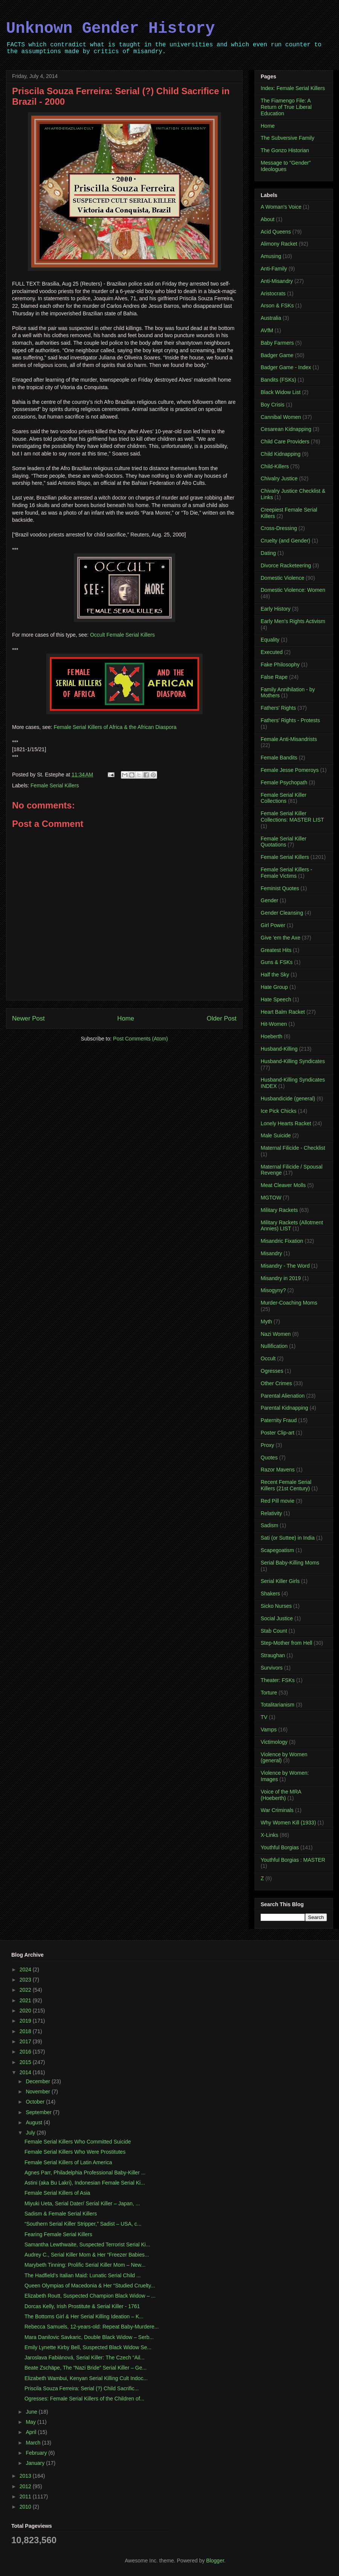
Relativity (271, 1513)
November (38, 2092)
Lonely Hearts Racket (286, 1123)
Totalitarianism (277, 1705)
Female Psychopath (284, 782)
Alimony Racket (279, 244)
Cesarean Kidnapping (286, 429)
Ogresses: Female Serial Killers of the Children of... (84, 2399)
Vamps (269, 1730)
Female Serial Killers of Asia (57, 2193)
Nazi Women (276, 1334)
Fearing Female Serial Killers (58, 2234)
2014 (26, 2072)
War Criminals (277, 1810)
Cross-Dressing (279, 528)
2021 (26, 2000)
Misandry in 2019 (281, 1278)
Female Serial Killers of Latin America (68, 2162)
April (32, 2432)
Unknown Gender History (110, 29)
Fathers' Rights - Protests (290, 720)
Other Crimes (276, 1383)
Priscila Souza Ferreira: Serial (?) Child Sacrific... (81, 2388)
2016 (26, 2052)
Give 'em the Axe (280, 938)
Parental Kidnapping (284, 1408)
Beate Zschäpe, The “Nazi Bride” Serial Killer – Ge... (85, 2368)
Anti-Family (274, 269)
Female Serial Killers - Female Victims (286, 872)
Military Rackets (279, 1210)
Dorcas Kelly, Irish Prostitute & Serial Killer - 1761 (82, 2306)
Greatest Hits (276, 950)
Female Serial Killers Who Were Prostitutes (74, 2152)
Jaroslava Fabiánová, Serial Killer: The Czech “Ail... (84, 2357)
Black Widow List (281, 392)
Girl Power (273, 925)
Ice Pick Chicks (278, 1111)
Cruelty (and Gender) (285, 541)
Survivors (271, 1668)
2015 (26, 2062)
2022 (26, 1990)
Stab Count (274, 1631)
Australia (271, 318)
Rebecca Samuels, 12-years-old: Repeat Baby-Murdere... (91, 2327)
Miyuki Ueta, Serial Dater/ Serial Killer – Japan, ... (82, 2203)
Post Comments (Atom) (140, 1039)
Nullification (274, 1346)
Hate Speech (276, 999)
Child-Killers (275, 466)
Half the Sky (275, 975)
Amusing (271, 256)
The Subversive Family (287, 138)
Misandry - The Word (285, 1266)
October (36, 2102)
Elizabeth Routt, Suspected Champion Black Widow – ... (90, 2296)
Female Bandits (279, 758)
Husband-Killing (279, 1049)
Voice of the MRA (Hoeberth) (281, 1795)
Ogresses (272, 1371)
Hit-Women (274, 1024)
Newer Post (28, 1018)
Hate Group (274, 987)
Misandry (271, 1253)
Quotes (269, 1458)
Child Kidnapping (281, 454)
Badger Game (277, 355)
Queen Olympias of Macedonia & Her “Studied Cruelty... (89, 2286)
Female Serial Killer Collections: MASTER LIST (292, 816)
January (36, 2463)
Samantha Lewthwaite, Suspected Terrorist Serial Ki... (87, 2244)
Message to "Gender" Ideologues (286, 166)
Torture (269, 1693)
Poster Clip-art (277, 1433)
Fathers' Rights (278, 708)
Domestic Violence (282, 578)
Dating (268, 553)
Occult (268, 1358)
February (37, 2453)
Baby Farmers (277, 343)
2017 (26, 2041)
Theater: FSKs (278, 1680)
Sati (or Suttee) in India (288, 1538)
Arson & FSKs (277, 306)
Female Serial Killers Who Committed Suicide (77, 2142)
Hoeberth (271, 1036)
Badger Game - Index (286, 367)
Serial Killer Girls (280, 1581)
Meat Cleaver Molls (283, 1185)
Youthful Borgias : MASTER (293, 1860)
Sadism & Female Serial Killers (60, 2214)
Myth (266, 1322)
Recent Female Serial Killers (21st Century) (286, 1485)
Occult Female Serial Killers (122, 635)
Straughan (273, 1655)
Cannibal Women (281, 417)
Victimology (274, 1742)
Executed (271, 652)
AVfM (267, 330)
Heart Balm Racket (283, 1012)
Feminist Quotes (280, 888)
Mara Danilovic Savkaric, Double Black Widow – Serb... (89, 2337)
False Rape (274, 677)
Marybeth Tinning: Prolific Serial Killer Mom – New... (84, 2265)
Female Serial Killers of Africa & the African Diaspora (115, 727)
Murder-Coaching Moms (289, 1303)
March (34, 2443)
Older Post (222, 1018)
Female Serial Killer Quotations (283, 842)
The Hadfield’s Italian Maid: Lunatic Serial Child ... (82, 2275)
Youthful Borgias (280, 1847)
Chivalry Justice (279, 478)
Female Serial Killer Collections (283, 798)
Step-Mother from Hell (286, 1643)
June (32, 2412)
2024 (26, 1969)
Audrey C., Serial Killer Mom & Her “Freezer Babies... (86, 2255)
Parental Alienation (283, 1396)
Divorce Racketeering (286, 565)
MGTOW (271, 1198)
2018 (26, 2031)
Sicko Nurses (276, 1606)
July (31, 2133)
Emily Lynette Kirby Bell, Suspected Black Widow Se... (87, 2347)
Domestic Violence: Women (293, 590)
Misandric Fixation (282, 1241)
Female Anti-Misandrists (289, 739)
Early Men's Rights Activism (293, 621)
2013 (26, 2476)
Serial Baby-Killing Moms (290, 1563)
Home (125, 1018)
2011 (26, 2496)
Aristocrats (273, 293)
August (34, 2122)
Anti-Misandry (277, 281)
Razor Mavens (278, 1470)
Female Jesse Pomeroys (290, 770)
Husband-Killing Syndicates (293, 1061)
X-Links (269, 1835)
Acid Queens (276, 232)
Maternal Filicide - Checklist (293, 1148)
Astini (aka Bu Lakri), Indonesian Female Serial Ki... (84, 2183)
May (31, 2422)
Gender (269, 900)
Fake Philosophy (280, 665)
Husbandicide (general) (288, 1098)
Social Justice (277, 1618)
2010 (26, 2507)
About (268, 219)
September (39, 2112)
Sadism (269, 1525)
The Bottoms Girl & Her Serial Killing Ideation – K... (84, 2316)
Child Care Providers (285, 442)
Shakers (270, 1594)
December (38, 2081)
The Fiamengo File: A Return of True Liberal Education (286, 107)
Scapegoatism (277, 1550)
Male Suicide (276, 1135)
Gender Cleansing (282, 913)
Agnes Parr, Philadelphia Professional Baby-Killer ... (84, 2173)
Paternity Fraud (279, 1420)
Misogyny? (273, 1290)
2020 (26, 2011)
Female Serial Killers (55, 785)
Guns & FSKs (277, 962)
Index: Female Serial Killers (293, 88)
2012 (26, 2486)
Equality (270, 640)
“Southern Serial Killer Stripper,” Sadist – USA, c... (82, 2224)
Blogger (215, 2561)
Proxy (267, 1445)
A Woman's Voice (281, 207)
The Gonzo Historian (285, 150)
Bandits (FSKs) (278, 380)
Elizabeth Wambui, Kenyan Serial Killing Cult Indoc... (86, 2378)
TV (264, 1717)
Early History (275, 609)
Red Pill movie (277, 1501)
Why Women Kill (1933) (288, 1823)
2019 (26, 2021)
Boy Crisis (272, 405)
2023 (26, 1980)
